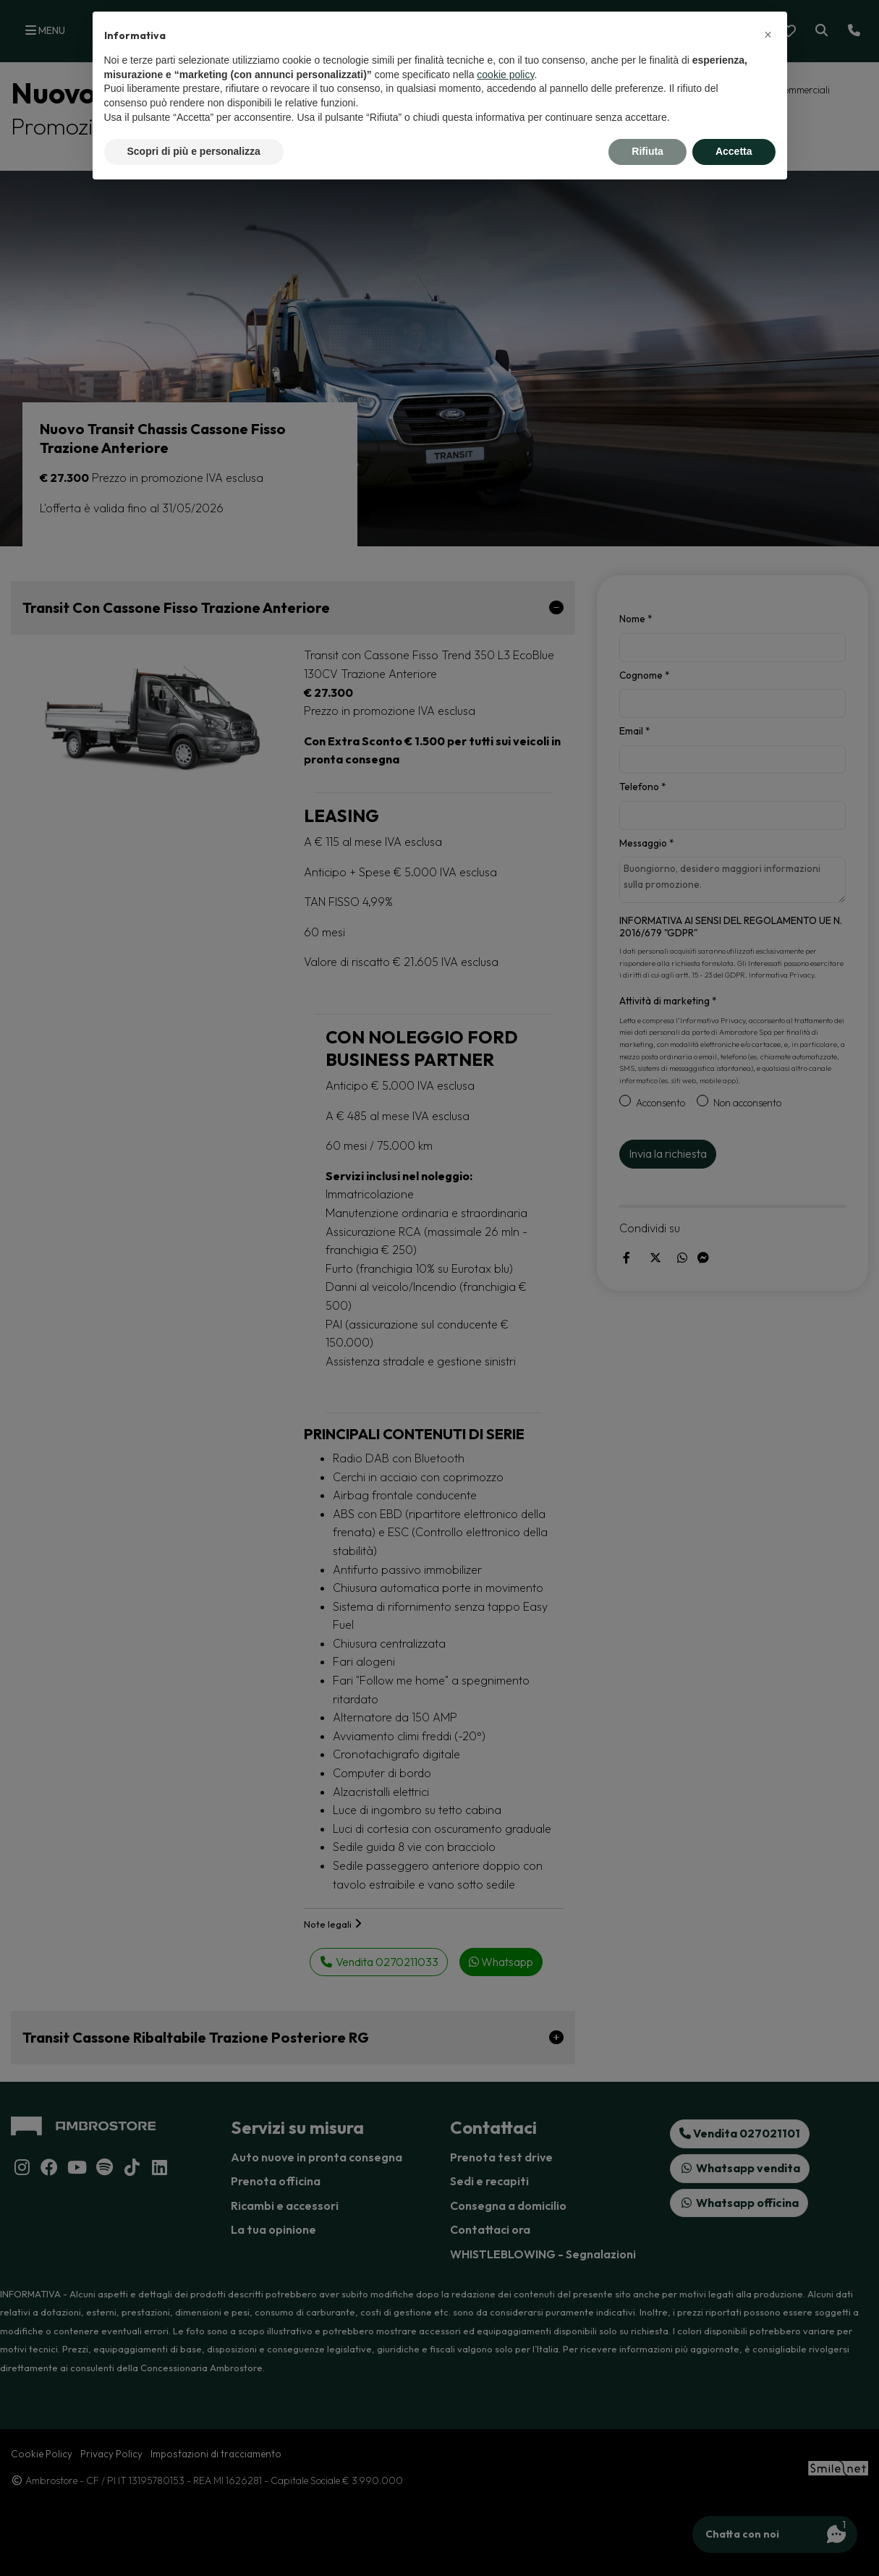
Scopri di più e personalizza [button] (193, 151)
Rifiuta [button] (647, 151)
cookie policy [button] (505, 74)
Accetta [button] (733, 151)
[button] (768, 34)
